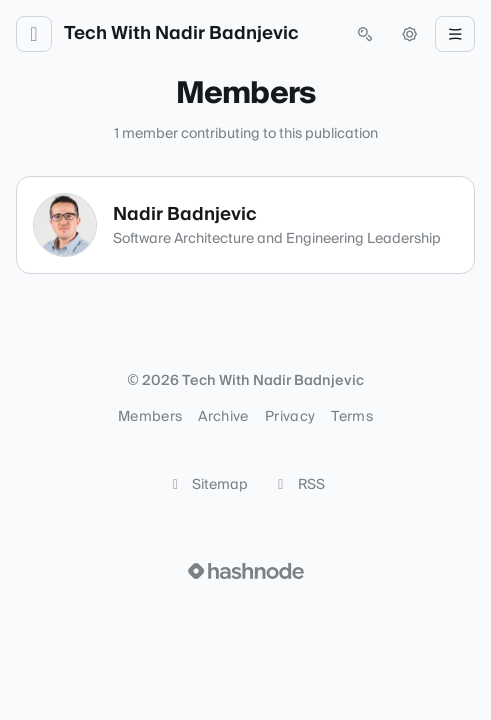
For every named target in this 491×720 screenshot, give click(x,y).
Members (150, 417)
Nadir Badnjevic (185, 214)
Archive (223, 417)
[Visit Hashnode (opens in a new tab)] (246, 571)
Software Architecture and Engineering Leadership (277, 239)
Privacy (290, 417)
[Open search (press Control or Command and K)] (365, 34)
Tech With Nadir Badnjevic (181, 34)
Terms (352, 417)
